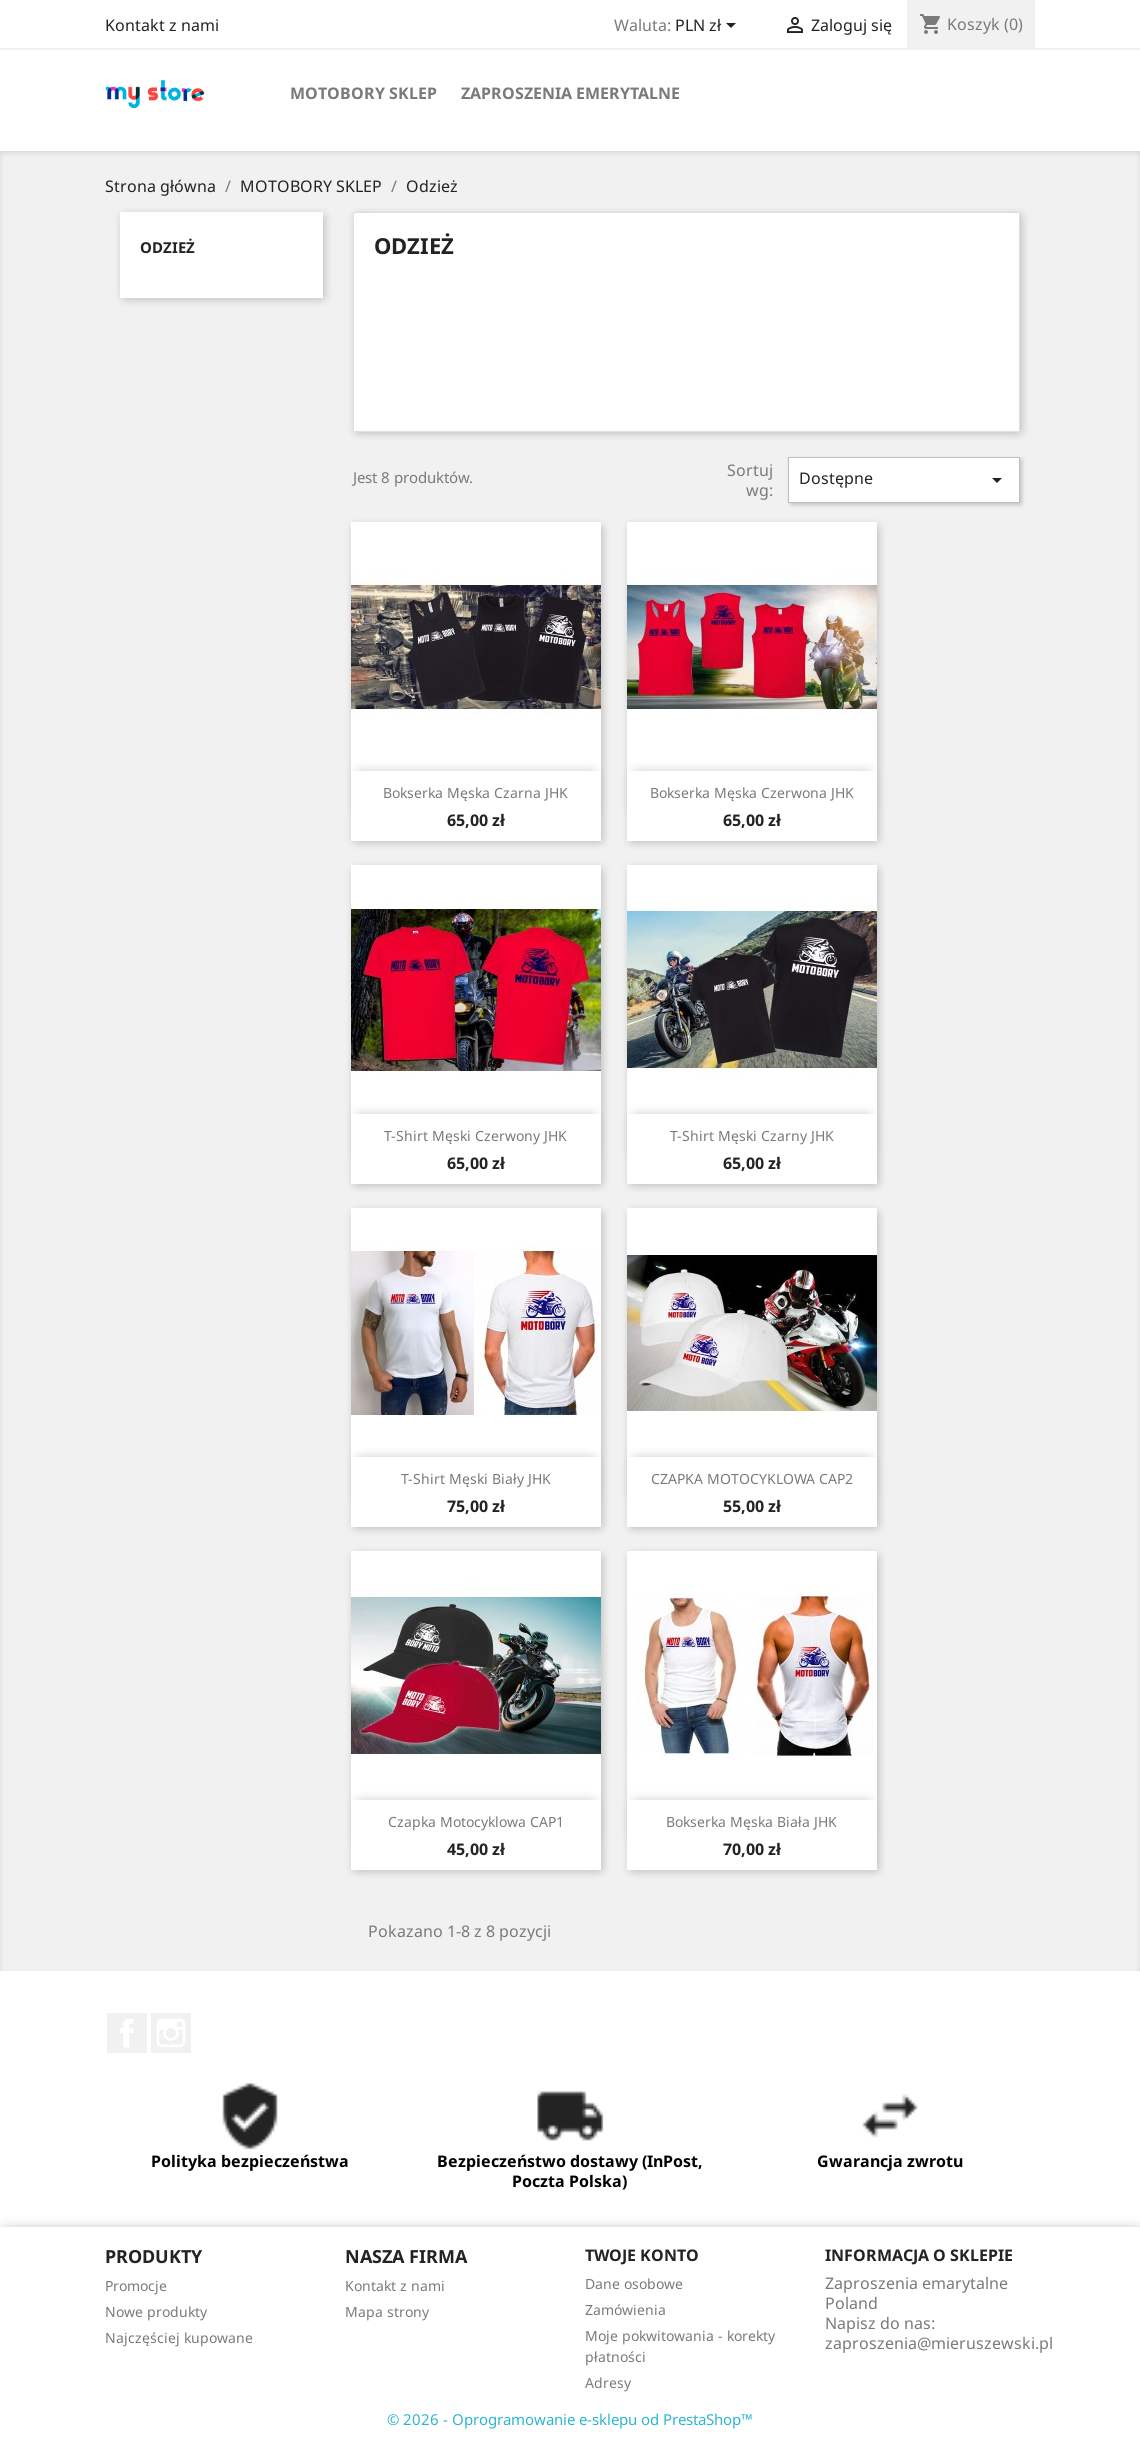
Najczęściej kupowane (179, 2337)
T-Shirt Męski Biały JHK (476, 1478)
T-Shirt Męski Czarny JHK (752, 1135)
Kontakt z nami (162, 25)
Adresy (608, 2382)
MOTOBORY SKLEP (363, 93)
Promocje (136, 2285)
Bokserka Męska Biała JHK (751, 1821)
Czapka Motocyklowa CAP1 (476, 1821)
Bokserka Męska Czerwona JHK (752, 792)
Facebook (127, 2033)
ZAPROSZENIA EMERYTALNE (570, 93)
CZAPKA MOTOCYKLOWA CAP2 (752, 1478)
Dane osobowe (634, 2283)
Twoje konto (642, 2255)
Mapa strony (387, 2311)
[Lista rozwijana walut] (709, 27)
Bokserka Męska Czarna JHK (475, 792)
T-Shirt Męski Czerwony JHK (475, 1135)
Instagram (171, 2033)
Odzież (167, 247)
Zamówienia (625, 2309)
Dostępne (904, 479)
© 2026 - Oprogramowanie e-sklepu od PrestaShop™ (570, 2419)
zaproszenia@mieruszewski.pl (939, 2343)
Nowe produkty (156, 2311)
